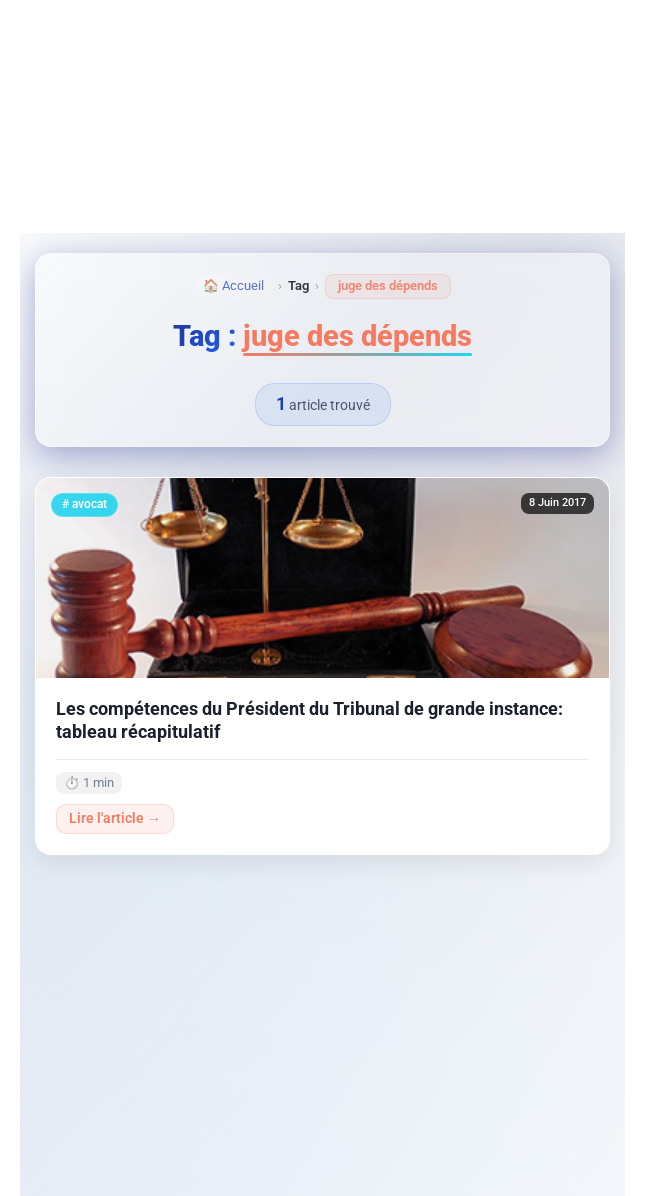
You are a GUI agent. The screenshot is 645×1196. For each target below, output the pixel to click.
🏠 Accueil (233, 285)
